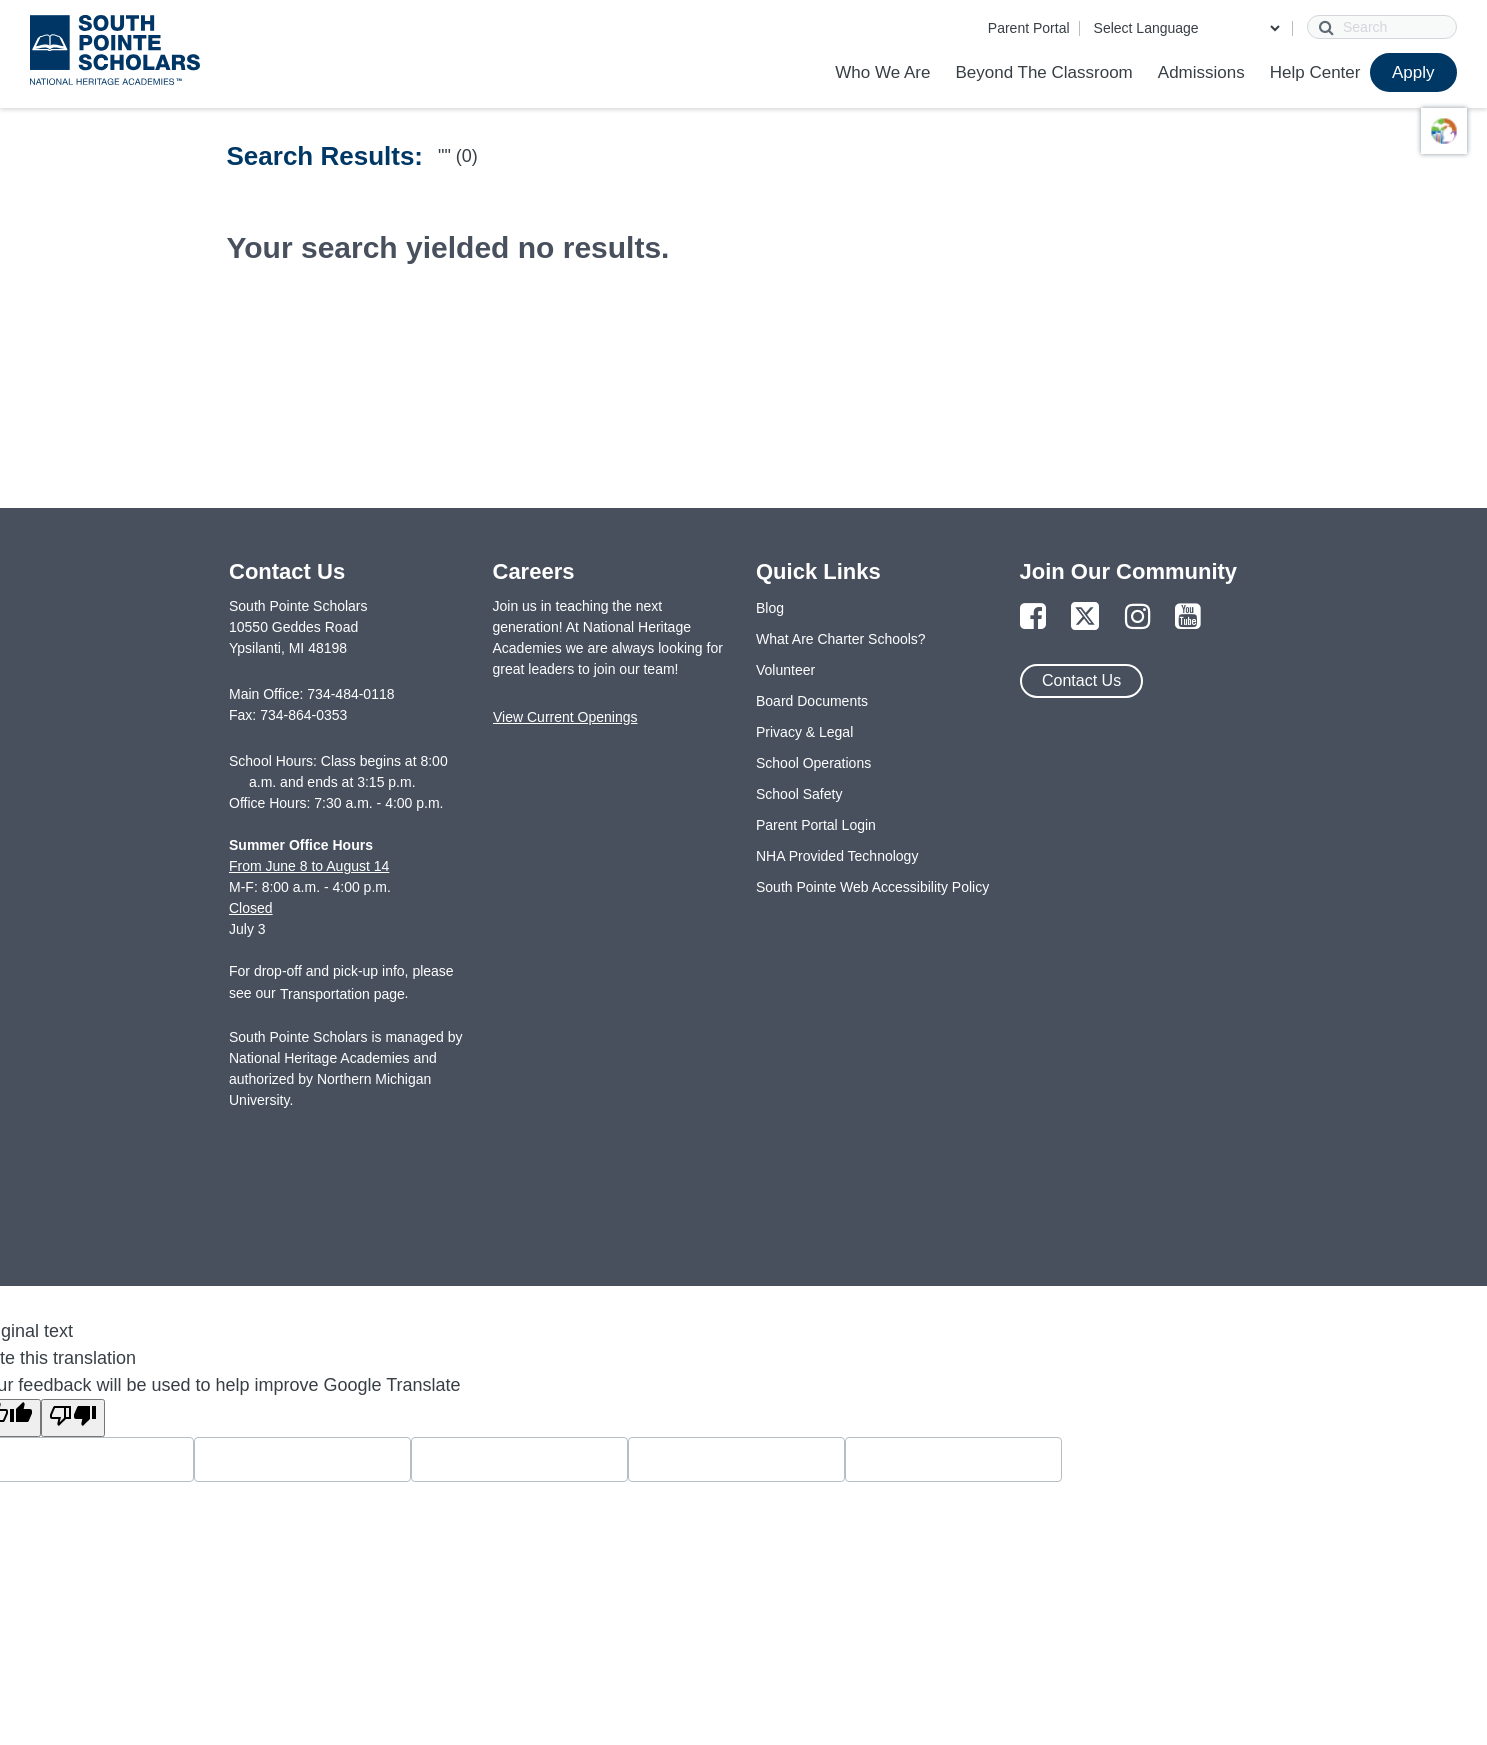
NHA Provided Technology (837, 856)
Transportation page (342, 994)
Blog (770, 608)
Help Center (1315, 72)
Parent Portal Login (816, 825)
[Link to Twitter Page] (1085, 617)
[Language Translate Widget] (1186, 28)
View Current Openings (565, 717)
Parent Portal (1029, 28)
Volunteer (785, 670)
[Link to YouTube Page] (1188, 617)
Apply (1413, 72)
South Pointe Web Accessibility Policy (872, 887)
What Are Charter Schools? (841, 639)
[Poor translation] (73, 1418)
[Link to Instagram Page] (1138, 617)
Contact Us (1081, 680)
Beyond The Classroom (1043, 72)
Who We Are (882, 72)
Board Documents (812, 701)
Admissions (1201, 72)
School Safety (799, 794)
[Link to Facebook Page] (1033, 617)
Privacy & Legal (804, 732)
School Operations (813, 763)
